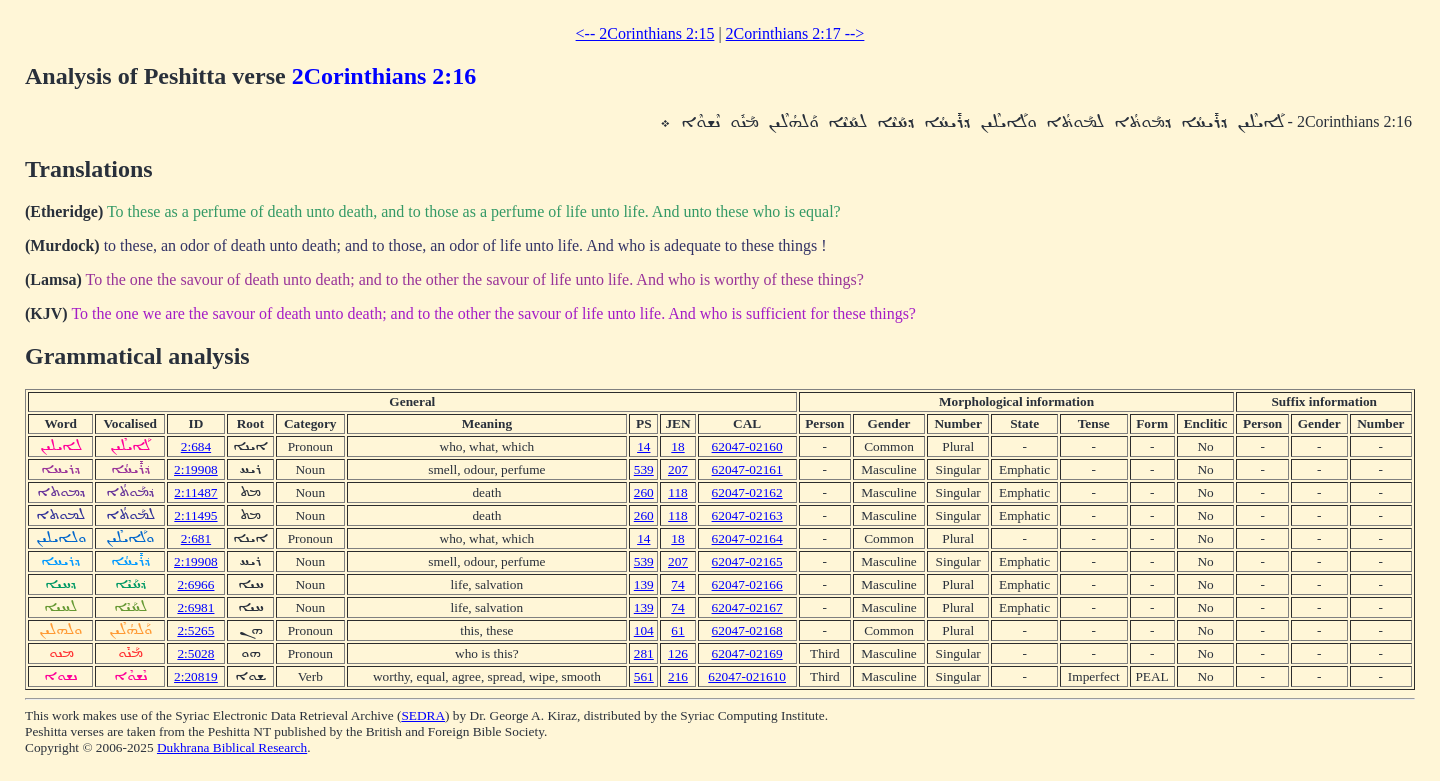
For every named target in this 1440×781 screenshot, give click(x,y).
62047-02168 (747, 630)
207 (678, 469)
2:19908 (196, 469)
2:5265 (195, 630)
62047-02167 (747, 607)
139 (644, 584)
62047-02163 (747, 515)
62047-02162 (747, 492)
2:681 (196, 538)
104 (644, 630)
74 (677, 584)
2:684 (196, 446)
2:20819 (196, 676)
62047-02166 (747, 584)
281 (644, 653)
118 (678, 492)
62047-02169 (747, 653)
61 (677, 630)
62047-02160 (747, 446)
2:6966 (195, 584)
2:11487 (195, 492)
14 (643, 446)
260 (644, 492)
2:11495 (195, 515)
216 (678, 676)
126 (678, 653)
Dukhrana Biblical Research (232, 747)
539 (644, 469)
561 (644, 676)
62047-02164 (747, 538)
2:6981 (195, 607)
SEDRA (423, 715)
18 (677, 446)
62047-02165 (747, 561)
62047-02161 (747, 469)
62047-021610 (747, 676)
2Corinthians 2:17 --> (795, 33)
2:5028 (195, 653)
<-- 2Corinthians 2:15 (645, 33)
